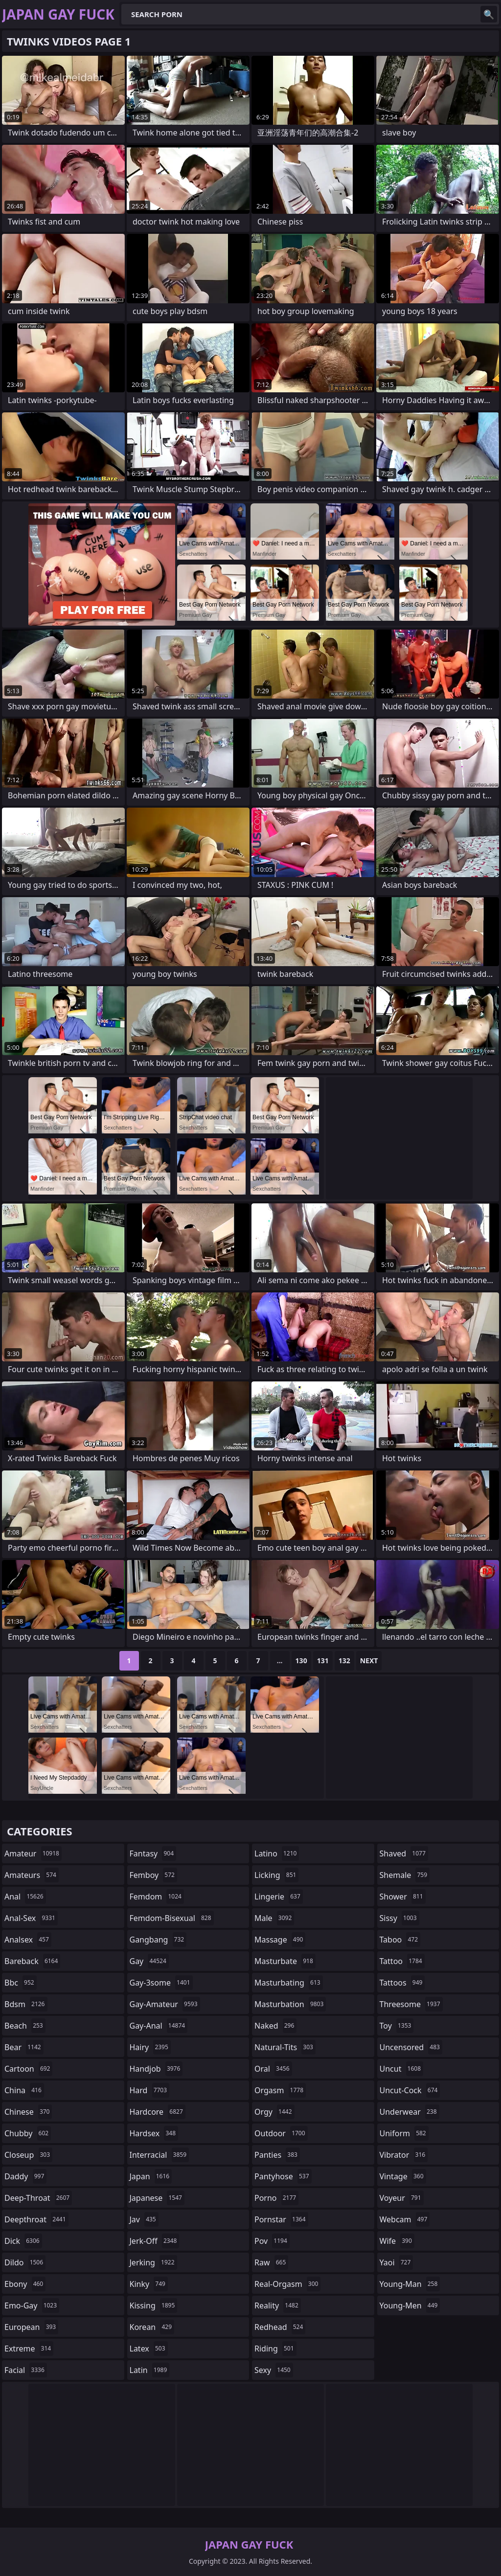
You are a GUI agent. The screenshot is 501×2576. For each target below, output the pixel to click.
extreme (28, 2348)
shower (403, 1896)
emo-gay (31, 2305)
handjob (156, 2068)
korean (152, 2327)
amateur (33, 1853)
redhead (279, 2327)
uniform (404, 2133)
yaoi (396, 2262)
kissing (154, 2305)
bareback (32, 1961)
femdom (157, 1896)
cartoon (28, 2068)
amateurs (31, 1875)
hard (150, 2090)
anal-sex (31, 1918)
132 (344, 1660)
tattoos (402, 1982)
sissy (399, 1918)
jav (144, 2219)
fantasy (153, 1853)
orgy (274, 2111)
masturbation (290, 2004)
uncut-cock (410, 2090)
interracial (159, 2154)
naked (275, 2025)
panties (277, 2154)
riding (275, 2348)
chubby (27, 2133)
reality (277, 2305)
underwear (409, 2111)
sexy (273, 2370)
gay (149, 1961)
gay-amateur (165, 2004)
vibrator (404, 2154)
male (274, 1918)
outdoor (281, 2133)
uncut (402, 2068)
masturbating (288, 1982)
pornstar (281, 2219)
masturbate (285, 1961)
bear (24, 2047)
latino (276, 1853)
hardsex (154, 2133)
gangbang (158, 1939)
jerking (153, 2262)
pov (272, 2241)
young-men (410, 2305)
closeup (28, 2154)
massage (279, 1939)
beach (25, 2025)
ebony (25, 2284)
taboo (400, 1939)
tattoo (402, 1961)
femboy (153, 1875)
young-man (410, 2284)
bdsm (25, 2004)
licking (276, 1875)
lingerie (278, 1896)
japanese (157, 2198)
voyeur (402, 2198)
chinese (28, 2111)
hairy (150, 2047)
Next (369, 1660)
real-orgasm (287, 2284)
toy (397, 2025)
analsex (27, 1939)
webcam (405, 2219)
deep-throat (38, 2198)
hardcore (157, 2111)
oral (273, 2068)
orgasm (280, 2090)
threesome (411, 2004)
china (24, 2090)
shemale (405, 1875)
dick (23, 2241)
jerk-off (155, 2241)
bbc (20, 1982)
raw (271, 2262)
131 (323, 1660)
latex (149, 2348)
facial (25, 2370)
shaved (404, 1853)
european (31, 2327)
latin (150, 2370)
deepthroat (36, 2219)
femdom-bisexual (172, 1918)
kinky (149, 2284)
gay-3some (161, 1982)
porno (276, 2198)
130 (301, 1660)
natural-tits (285, 2047)
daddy (25, 2176)
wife (397, 2241)
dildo (25, 2262)
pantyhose (283, 2176)
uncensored (411, 2047)
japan (151, 2176)
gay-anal (159, 2025)
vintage (403, 2176)
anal (25, 1896)
